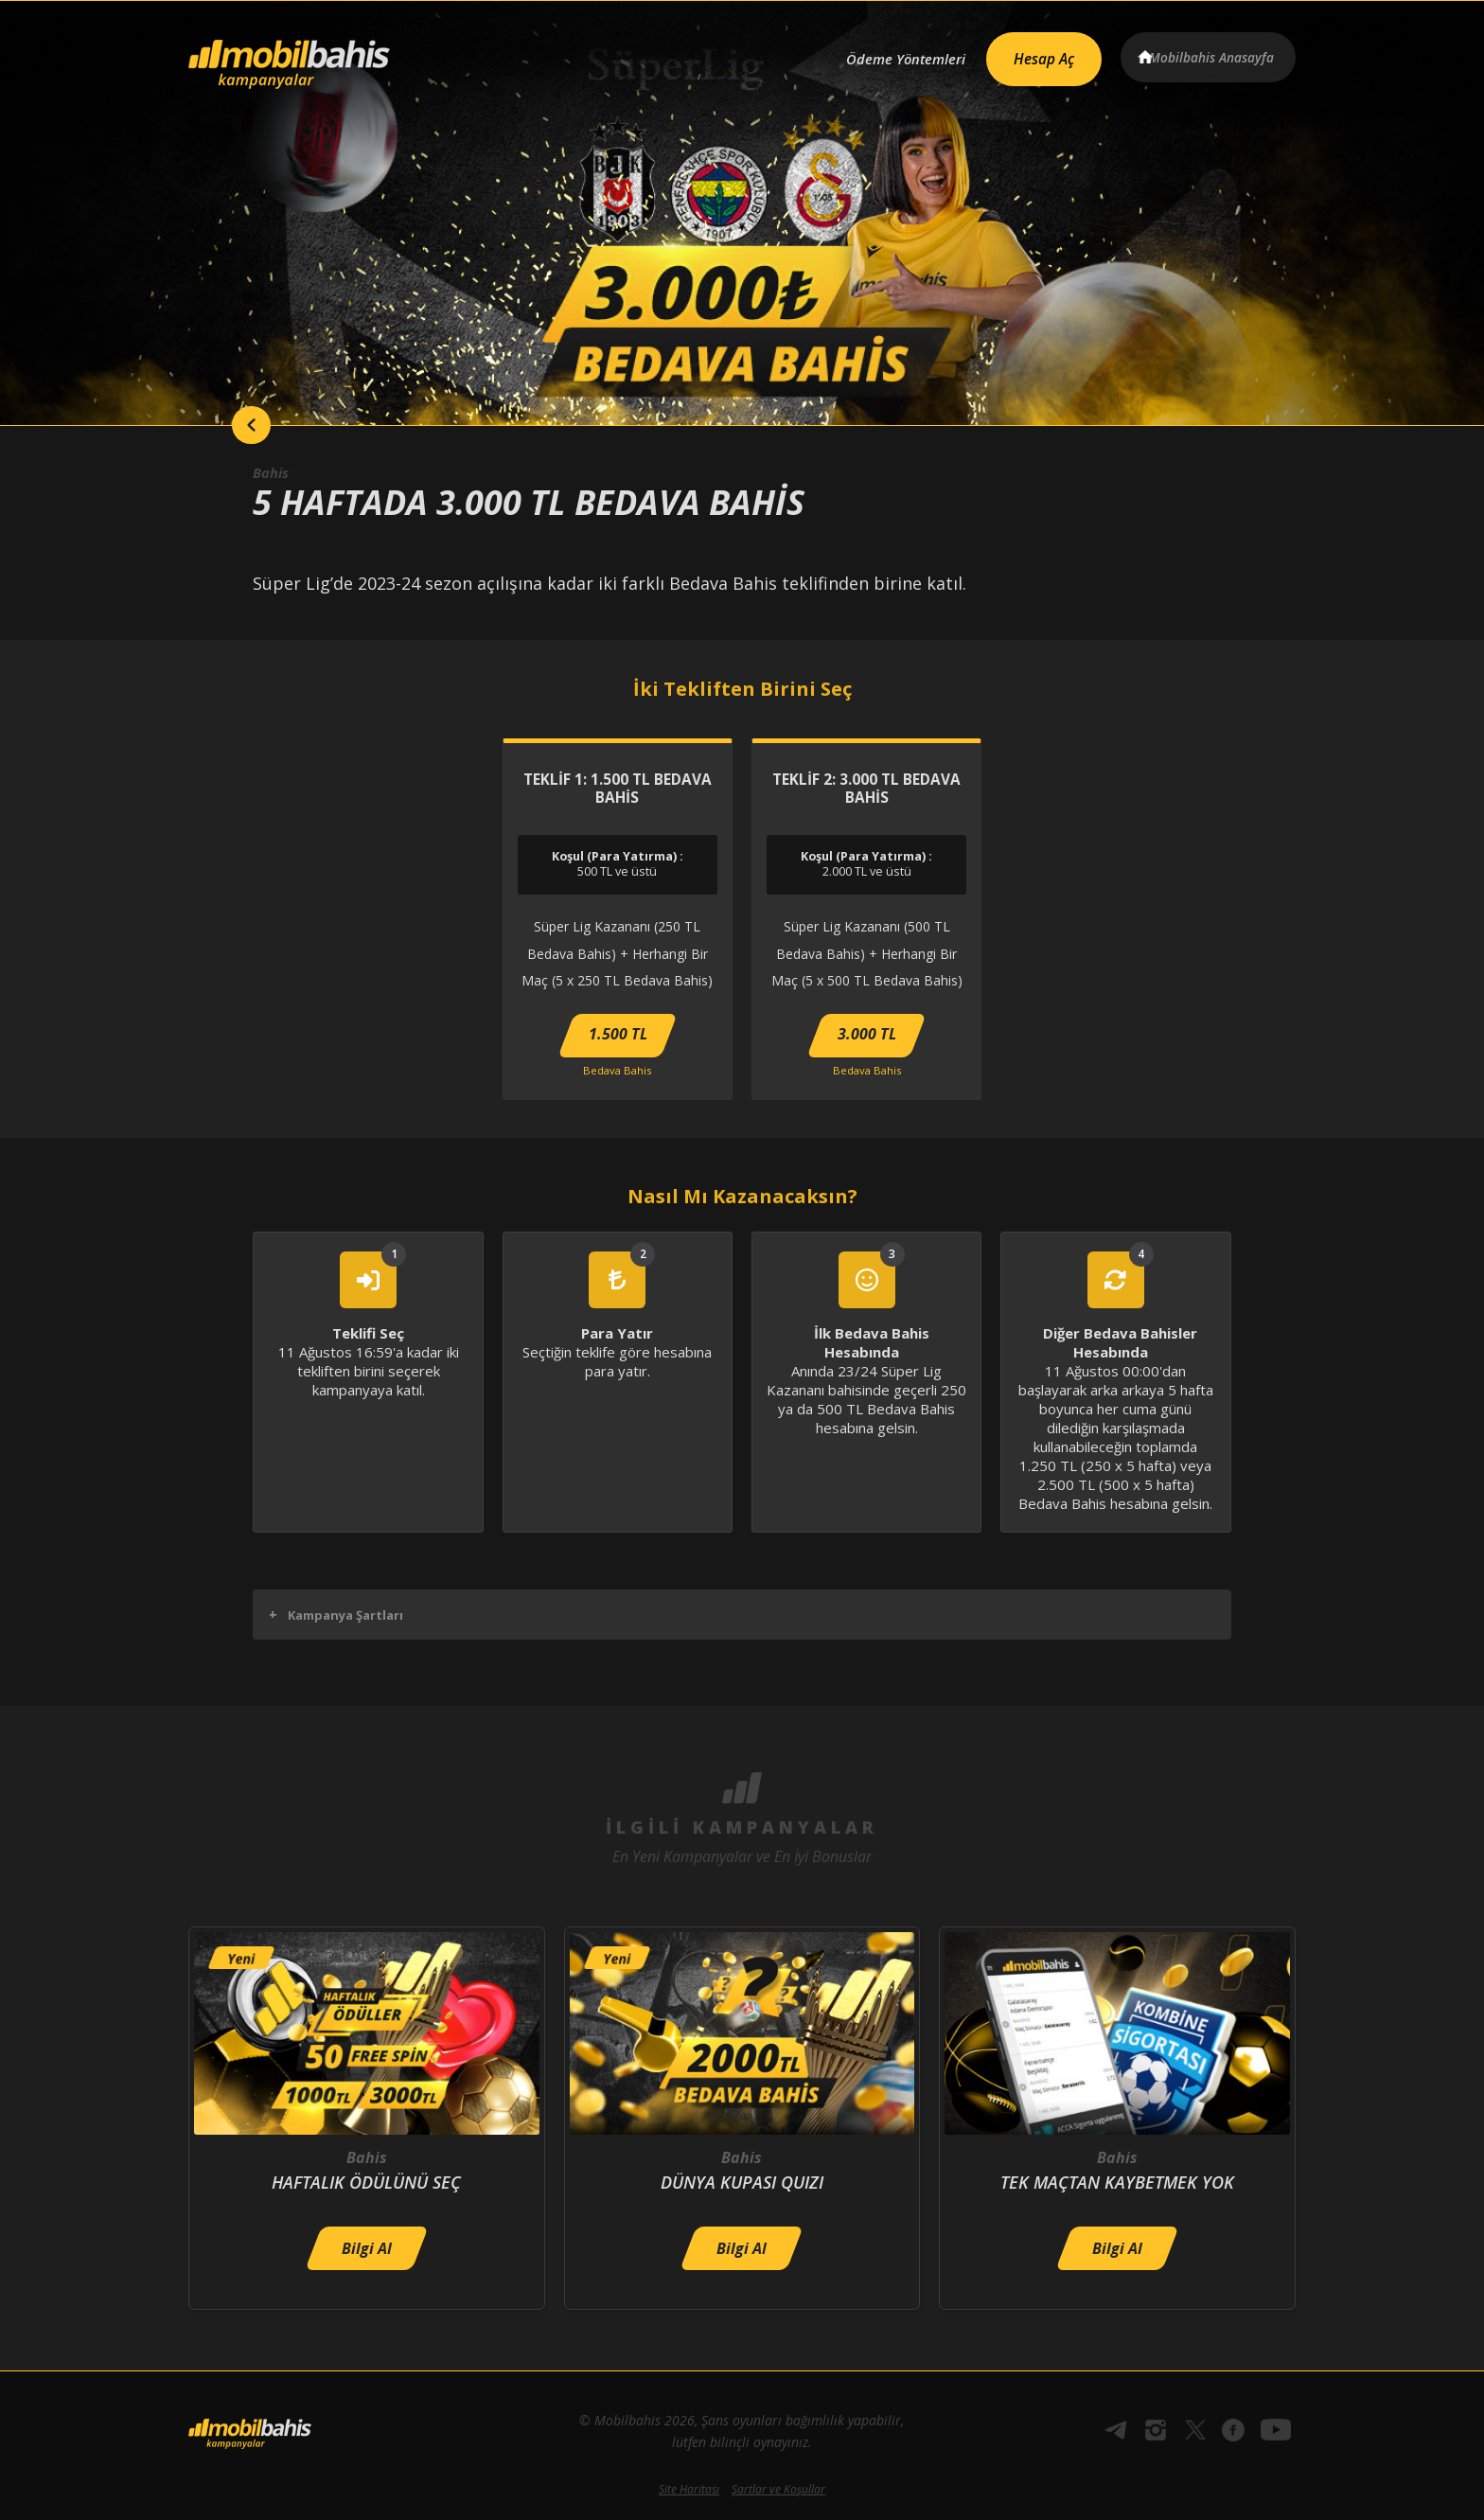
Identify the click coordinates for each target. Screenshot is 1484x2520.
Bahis (273, 472)
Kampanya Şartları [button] (336, 1615)
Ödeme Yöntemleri (878, 54)
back (226, 425)
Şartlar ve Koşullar (778, 2489)
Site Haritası (689, 2489)
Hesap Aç (1027, 53)
